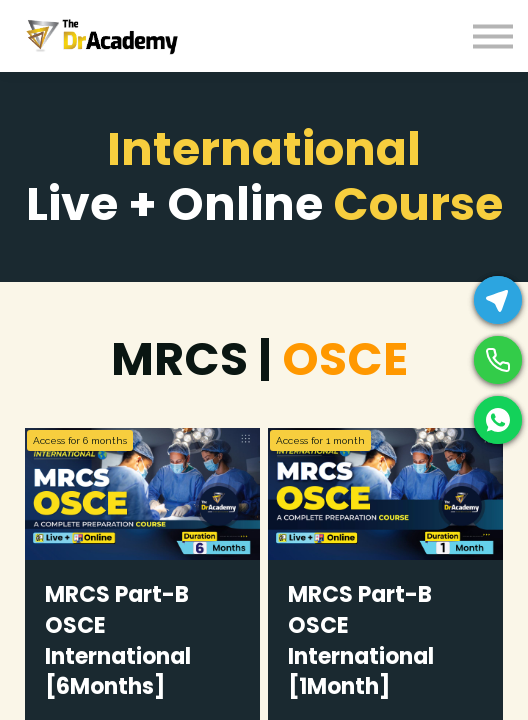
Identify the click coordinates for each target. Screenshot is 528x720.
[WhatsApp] (498, 420)
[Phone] (498, 360)
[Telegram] (498, 300)
